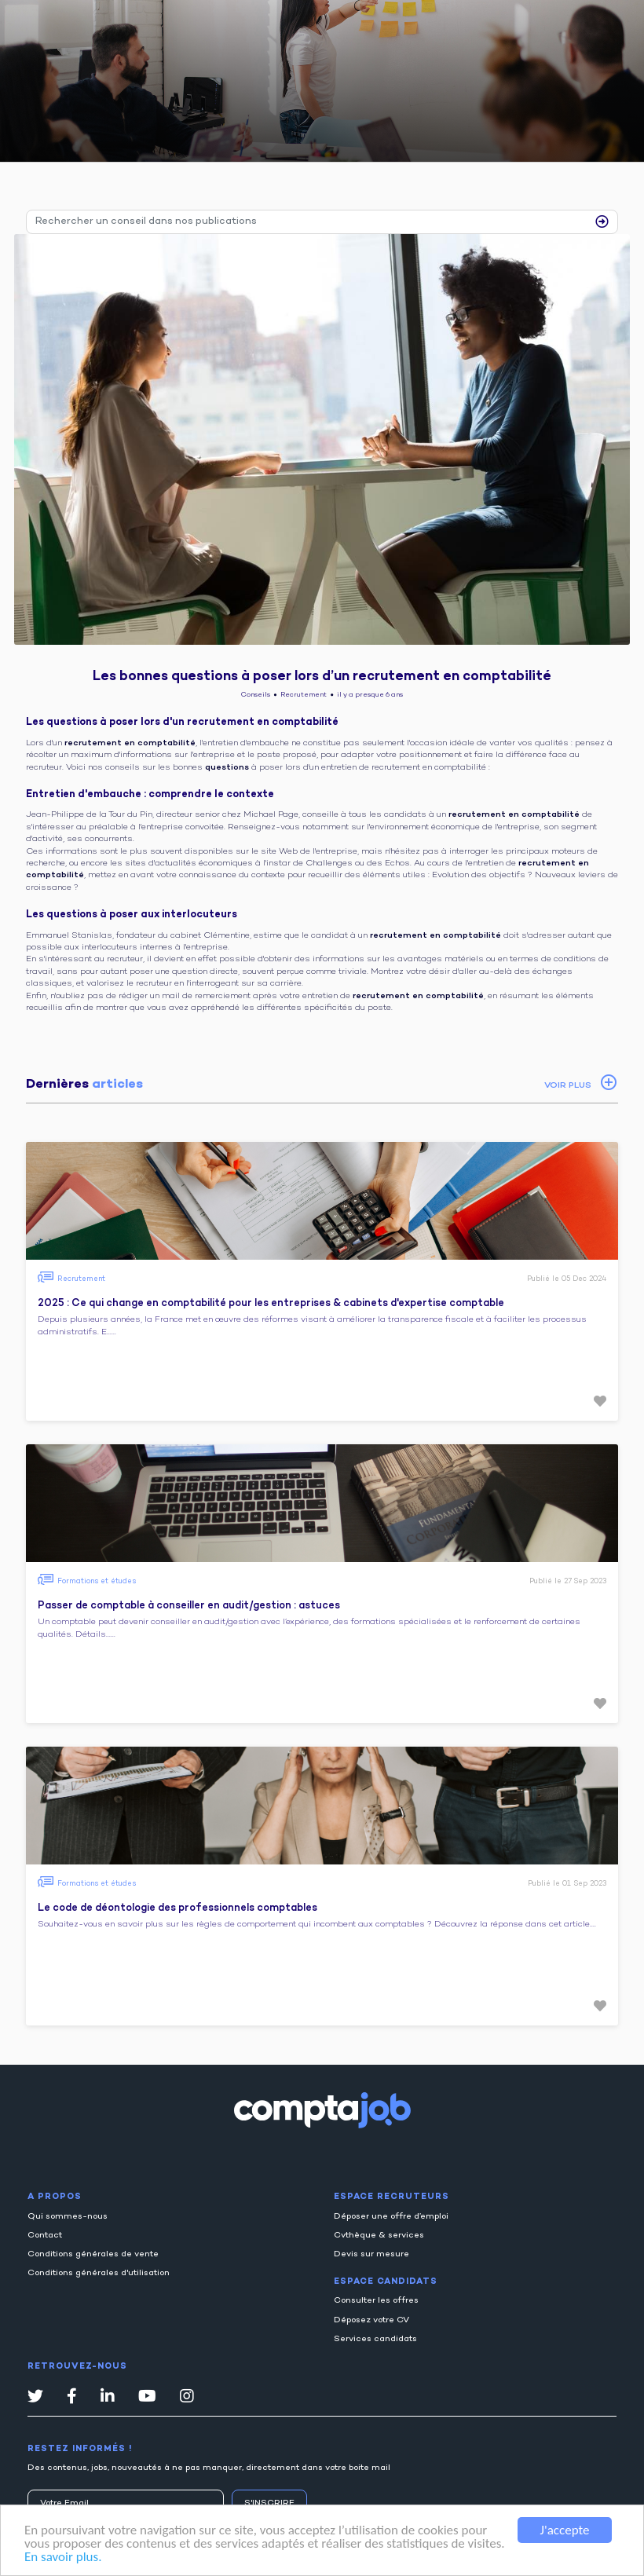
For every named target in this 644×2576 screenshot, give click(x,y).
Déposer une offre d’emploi (391, 2217)
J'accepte (565, 2530)
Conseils (255, 695)
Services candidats (375, 2339)
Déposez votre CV (371, 2320)
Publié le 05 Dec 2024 (566, 1279)
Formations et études (96, 1581)
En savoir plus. (62, 2557)
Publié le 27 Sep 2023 (567, 1581)
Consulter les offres (376, 2301)
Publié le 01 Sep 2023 (567, 1883)
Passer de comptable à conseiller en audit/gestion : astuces (189, 1606)
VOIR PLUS (567, 1086)
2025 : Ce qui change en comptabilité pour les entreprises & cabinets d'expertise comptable (271, 1303)
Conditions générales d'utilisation (98, 2273)
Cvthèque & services (379, 2235)
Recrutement (303, 695)
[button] (600, 1401)
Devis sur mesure (371, 2254)
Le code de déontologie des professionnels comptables (177, 1908)
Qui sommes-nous (67, 2217)
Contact (44, 2235)
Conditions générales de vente (93, 2254)
